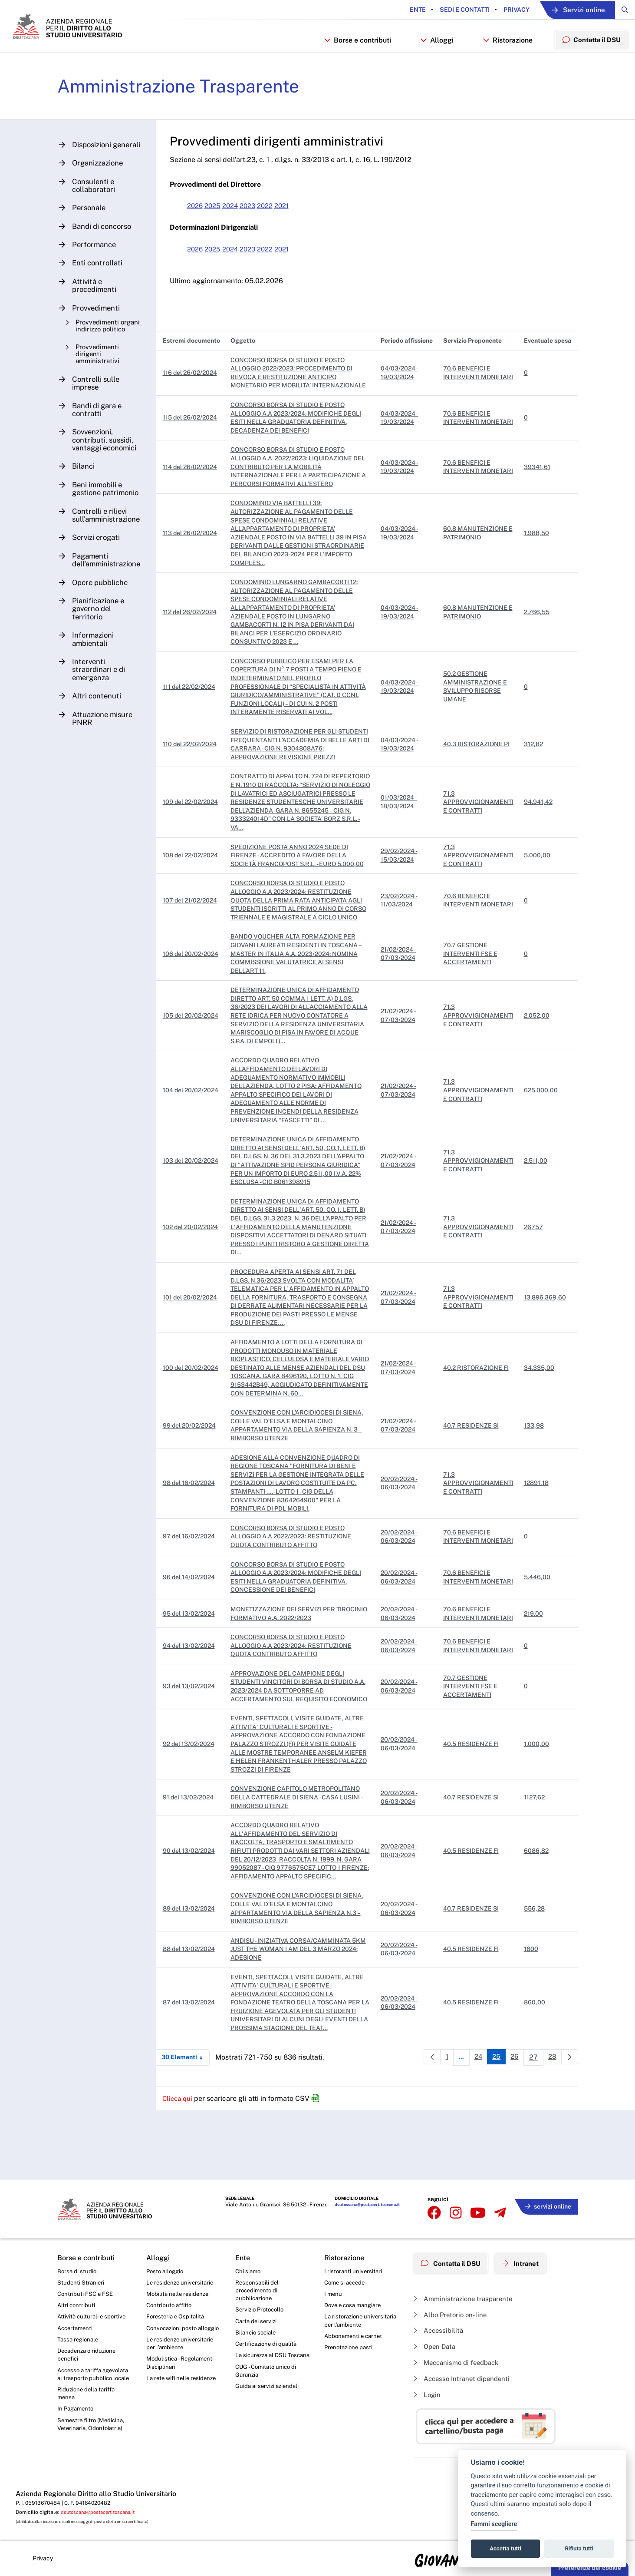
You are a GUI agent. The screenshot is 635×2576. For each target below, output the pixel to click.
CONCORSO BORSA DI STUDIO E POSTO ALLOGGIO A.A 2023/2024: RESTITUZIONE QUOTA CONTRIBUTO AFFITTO (296, 1698)
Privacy (500, 10)
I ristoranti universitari (354, 2269)
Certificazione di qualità (268, 2346)
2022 (277, 224)
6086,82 (536, 1916)
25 (494, 2129)
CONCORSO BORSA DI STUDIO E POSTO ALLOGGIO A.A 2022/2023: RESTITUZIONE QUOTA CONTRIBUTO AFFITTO (296, 1589)
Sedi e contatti (448, 10)
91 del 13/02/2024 (193, 1858)
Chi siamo (248, 2269)
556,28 (534, 1977)
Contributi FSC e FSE (86, 2293)
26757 (533, 1279)
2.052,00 (536, 1068)
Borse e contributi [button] (352, 55)
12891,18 (536, 1535)
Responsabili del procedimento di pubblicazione (257, 2290)
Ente (403, 10)
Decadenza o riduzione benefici (88, 2357)
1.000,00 (536, 1805)
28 (553, 2129)
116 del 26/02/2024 (195, 395)
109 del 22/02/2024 (195, 841)
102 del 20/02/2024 (195, 1279)
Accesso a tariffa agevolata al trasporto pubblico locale (88, 2382)
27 (533, 2129)
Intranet (526, 2260)
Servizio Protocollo (261, 2310)
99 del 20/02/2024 (194, 1478)
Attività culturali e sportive (92, 2317)
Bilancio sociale (257, 2334)
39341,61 (537, 493)
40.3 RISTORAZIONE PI (476, 775)
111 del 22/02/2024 (194, 713)
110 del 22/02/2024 (195, 775)
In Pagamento (76, 2423)
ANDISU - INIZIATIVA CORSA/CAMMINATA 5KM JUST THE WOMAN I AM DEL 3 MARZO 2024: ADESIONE (298, 2018)
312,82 (533, 775)
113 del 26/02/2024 (195, 560)
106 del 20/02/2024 (196, 1006)
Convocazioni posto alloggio (173, 2333)
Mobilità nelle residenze (179, 2293)
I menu (333, 2293)
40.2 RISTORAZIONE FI (476, 1420)
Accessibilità (440, 2327)
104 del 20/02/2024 (196, 1142)
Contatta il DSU (453, 2260)
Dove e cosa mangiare (355, 2305)
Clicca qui (184, 2168)
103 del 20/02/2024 (196, 1213)
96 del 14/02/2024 (194, 1629)
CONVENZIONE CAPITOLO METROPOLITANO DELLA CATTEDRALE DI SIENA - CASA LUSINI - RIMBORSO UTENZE (302, 1858)
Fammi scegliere (494, 2524)
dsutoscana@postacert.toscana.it (364, 2206)
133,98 (534, 1478)
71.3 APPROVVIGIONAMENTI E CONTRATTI (478, 842)
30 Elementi (191, 2127)
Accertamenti (76, 2329)
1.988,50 (536, 560)
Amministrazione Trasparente (186, 104)
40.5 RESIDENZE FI (471, 1805)
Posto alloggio (166, 2269)
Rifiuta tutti (579, 2548)
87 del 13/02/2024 (194, 2072)
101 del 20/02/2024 (195, 1349)
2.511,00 (535, 1213)
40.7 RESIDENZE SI (471, 1478)
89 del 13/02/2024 (194, 1977)
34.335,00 (539, 1420)
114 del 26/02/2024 (195, 493)
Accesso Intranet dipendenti (464, 2378)
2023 (258, 224)
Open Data (436, 2344)
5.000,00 (537, 899)
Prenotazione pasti (350, 2349)
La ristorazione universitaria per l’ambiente (361, 2322)
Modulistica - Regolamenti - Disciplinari (182, 2375)
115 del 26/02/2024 (195, 444)
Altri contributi (76, 2305)
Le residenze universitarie (181, 2281)
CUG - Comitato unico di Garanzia (267, 2383)
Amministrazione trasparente (465, 2294)
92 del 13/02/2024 (194, 1805)
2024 (239, 224)
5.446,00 (537, 1629)
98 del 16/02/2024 (194, 1535)
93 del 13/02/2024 (194, 1743)
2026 (201, 224)
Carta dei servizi (257, 2322)
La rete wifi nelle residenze (183, 2391)
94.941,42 (538, 841)
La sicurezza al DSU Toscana (262, 2363)
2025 (220, 224)
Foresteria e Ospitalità (176, 2317)
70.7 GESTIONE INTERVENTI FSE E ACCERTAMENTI (470, 1006)
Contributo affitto (170, 2305)
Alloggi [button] (432, 55)
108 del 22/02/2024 (195, 899)
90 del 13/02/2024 (194, 1916)
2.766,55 (536, 638)
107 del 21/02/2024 (195, 948)
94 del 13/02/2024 (194, 1698)
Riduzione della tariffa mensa (87, 2407)
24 (475, 2129)
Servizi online (569, 10)
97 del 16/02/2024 (194, 1589)
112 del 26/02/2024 (195, 638)
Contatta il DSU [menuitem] (589, 54)
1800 (531, 2018)
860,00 (534, 2072)
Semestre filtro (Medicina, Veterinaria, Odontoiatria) (92, 2439)
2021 (296, 224)
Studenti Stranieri (81, 2281)
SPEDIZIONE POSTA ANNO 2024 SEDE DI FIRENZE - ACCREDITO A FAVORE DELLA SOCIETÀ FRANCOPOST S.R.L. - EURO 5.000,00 (302, 899)
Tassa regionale (79, 2341)
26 (514, 2129)
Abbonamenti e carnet (355, 2338)
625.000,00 (541, 1142)
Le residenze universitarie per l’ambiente (181, 2354)
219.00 (533, 1666)
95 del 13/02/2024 (194, 1666)
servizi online (546, 2205)
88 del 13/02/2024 (194, 2018)
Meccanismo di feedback (459, 2361)
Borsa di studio (77, 2269)
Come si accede (346, 2281)
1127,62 (534, 1858)
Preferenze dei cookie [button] (589, 2567)
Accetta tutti (505, 2548)
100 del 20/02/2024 (196, 1420)
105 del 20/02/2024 (196, 1068)
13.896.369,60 (545, 1349)
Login (428, 2394)
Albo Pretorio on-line (452, 2311)
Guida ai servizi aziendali (268, 2399)
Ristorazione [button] (503, 55)
